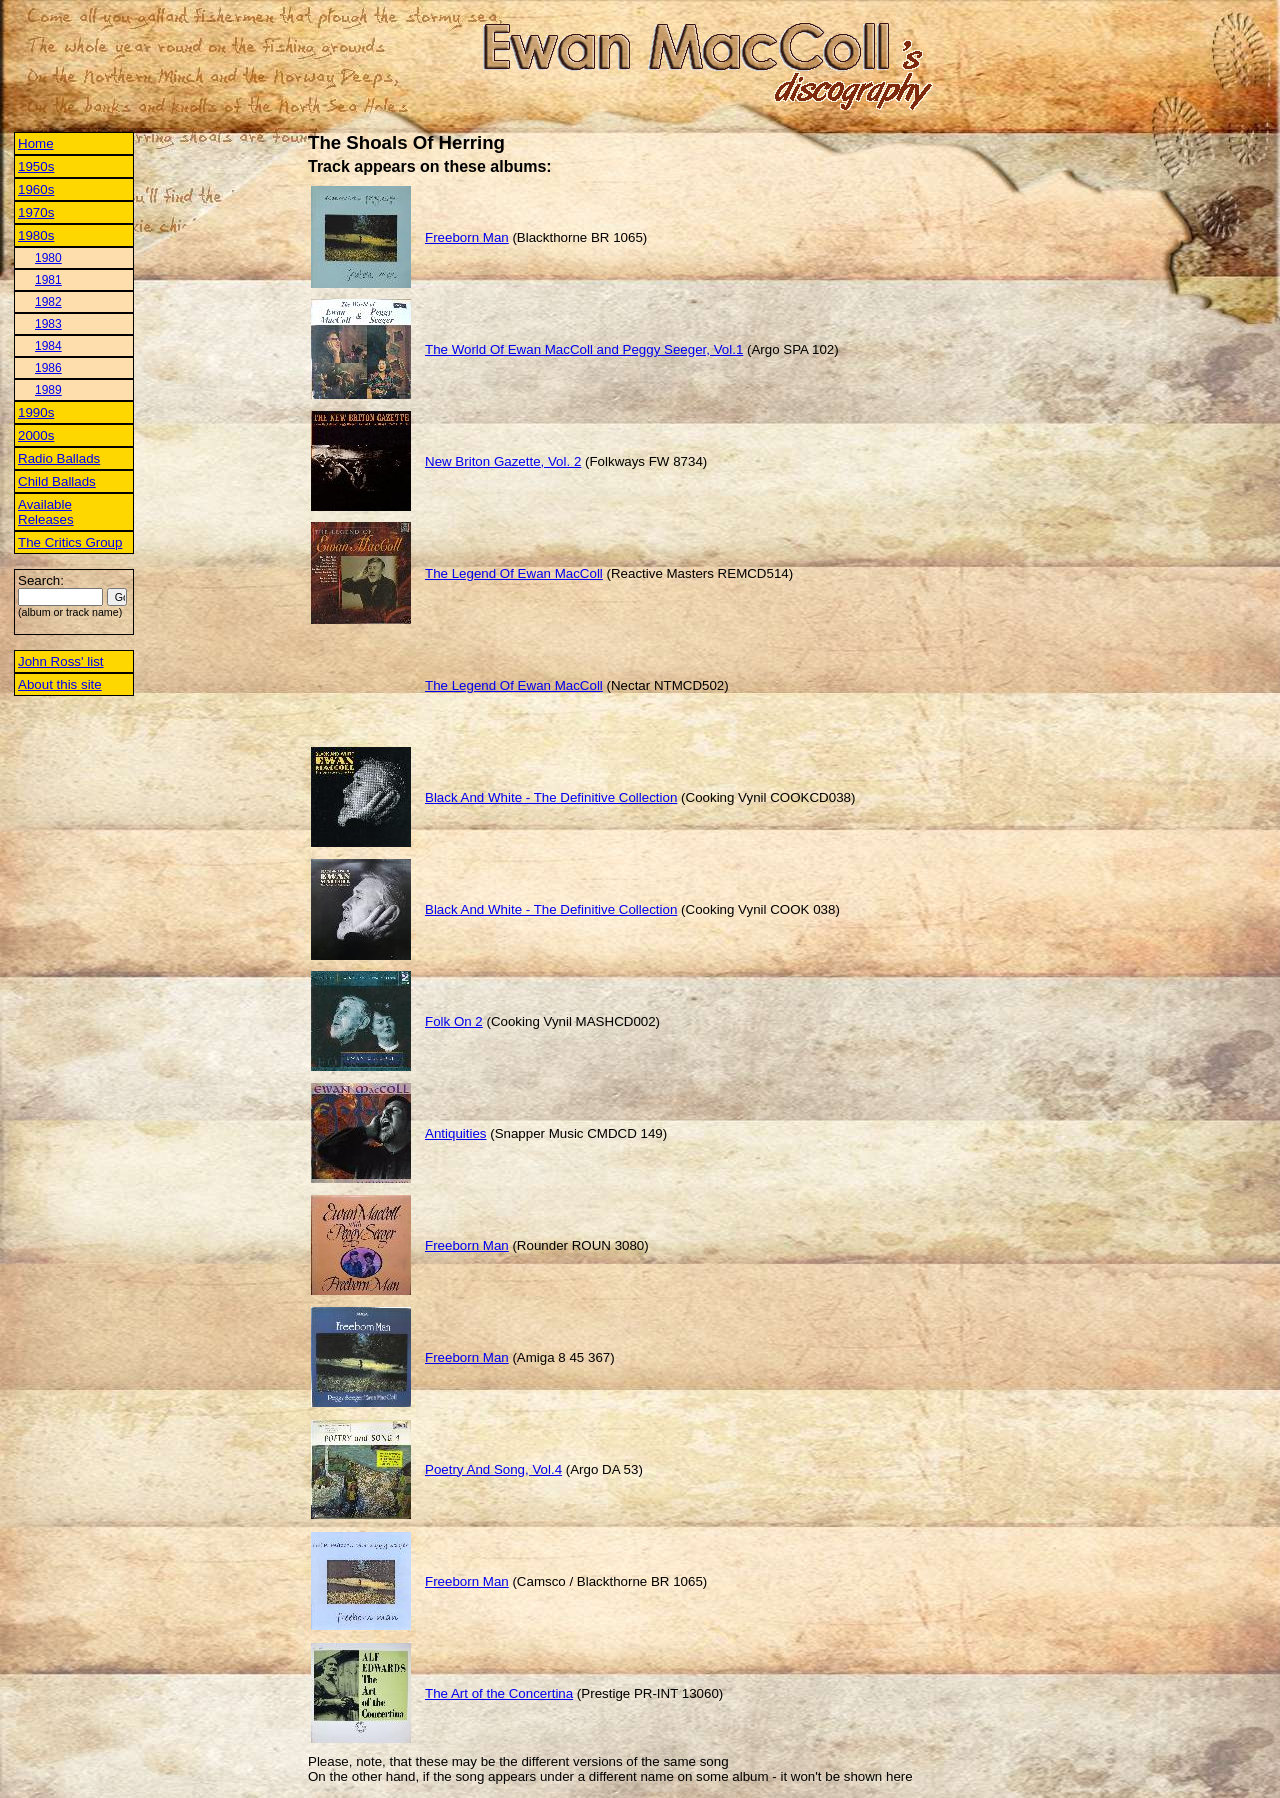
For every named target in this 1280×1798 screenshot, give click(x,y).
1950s (36, 166)
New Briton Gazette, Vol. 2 (503, 461)
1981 (48, 280)
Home (36, 143)
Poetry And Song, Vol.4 (493, 1469)
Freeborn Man (467, 237)
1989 (48, 390)
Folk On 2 (454, 1021)
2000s (36, 435)
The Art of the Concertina (499, 1693)
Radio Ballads (59, 458)
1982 (48, 302)
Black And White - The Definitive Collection (551, 797)
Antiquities (456, 1133)
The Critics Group (70, 542)
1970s (36, 212)
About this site (60, 684)
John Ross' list (61, 661)
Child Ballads (57, 481)
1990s (36, 412)
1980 (48, 258)
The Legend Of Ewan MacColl (514, 573)
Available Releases (46, 512)
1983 (48, 324)
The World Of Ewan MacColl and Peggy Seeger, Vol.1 (584, 349)
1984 (48, 346)
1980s (36, 235)
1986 (48, 368)
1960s (36, 189)
